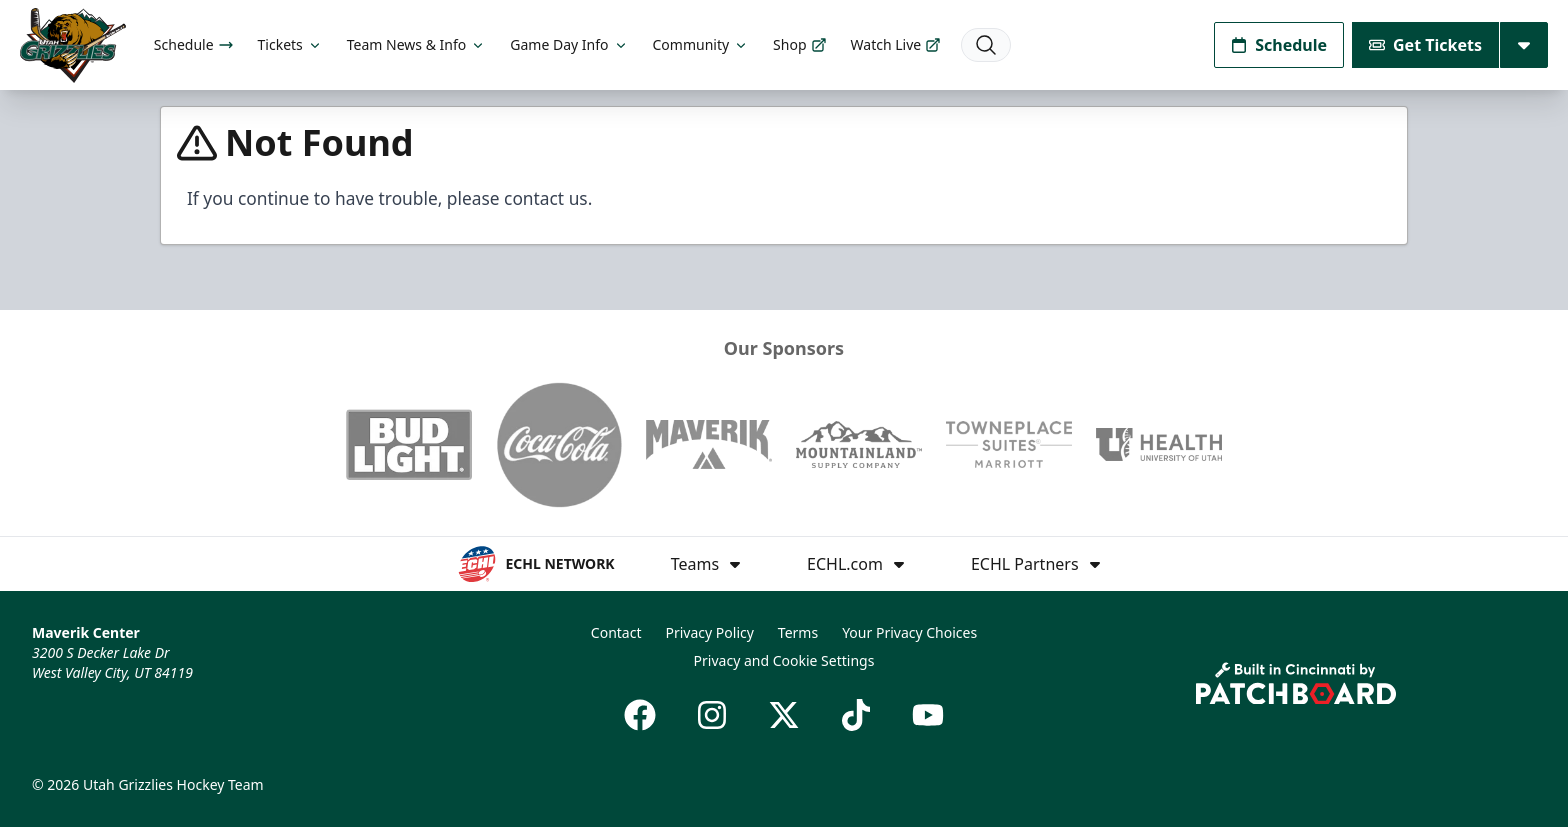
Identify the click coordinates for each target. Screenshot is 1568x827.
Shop (799, 44)
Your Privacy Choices (909, 632)
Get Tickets (1425, 45)
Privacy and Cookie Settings (784, 660)
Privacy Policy (710, 632)
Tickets (290, 44)
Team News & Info (416, 44)
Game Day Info (569, 44)
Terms (798, 632)
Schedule (194, 44)
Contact (616, 632)
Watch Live (896, 44)
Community (701, 44)
